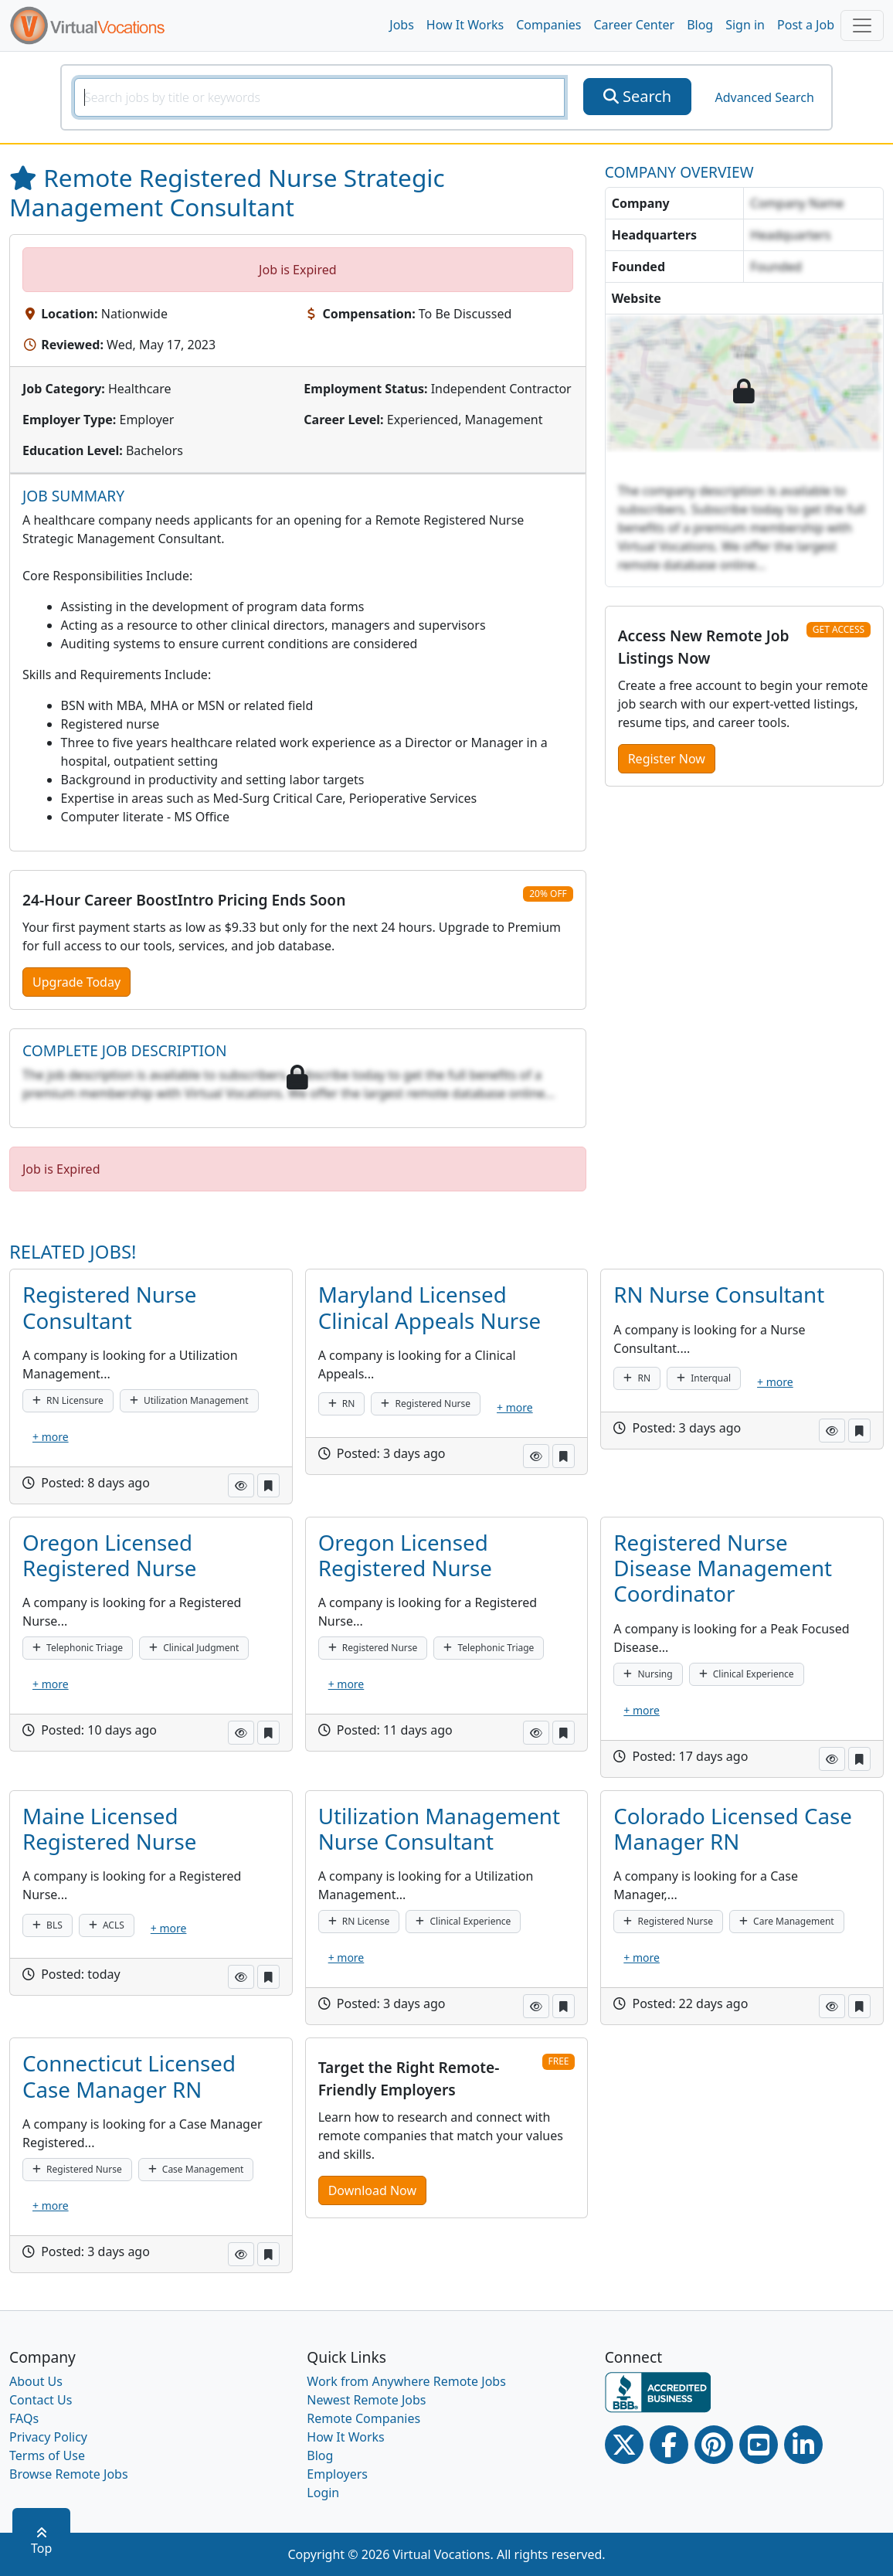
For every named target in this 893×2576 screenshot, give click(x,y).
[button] (241, 1485)
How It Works (465, 24)
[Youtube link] (758, 2444)
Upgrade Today (76, 982)
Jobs (401, 24)
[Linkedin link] (803, 2444)
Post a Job (805, 24)
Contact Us (40, 2399)
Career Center (634, 24)
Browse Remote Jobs (68, 2474)
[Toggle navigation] (862, 25)
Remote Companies (363, 2418)
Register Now (666, 758)
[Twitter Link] (624, 2444)
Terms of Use (47, 2455)
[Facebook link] (669, 2444)
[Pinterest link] (713, 2444)
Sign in (745, 24)
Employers (337, 2474)
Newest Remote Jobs (366, 2399)
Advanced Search (764, 97)
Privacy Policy (48, 2436)
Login (323, 2492)
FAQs (24, 2418)
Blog (700, 24)
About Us (36, 2381)
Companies (548, 24)
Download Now (372, 2190)
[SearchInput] (319, 97)
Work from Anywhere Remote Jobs (406, 2381)
